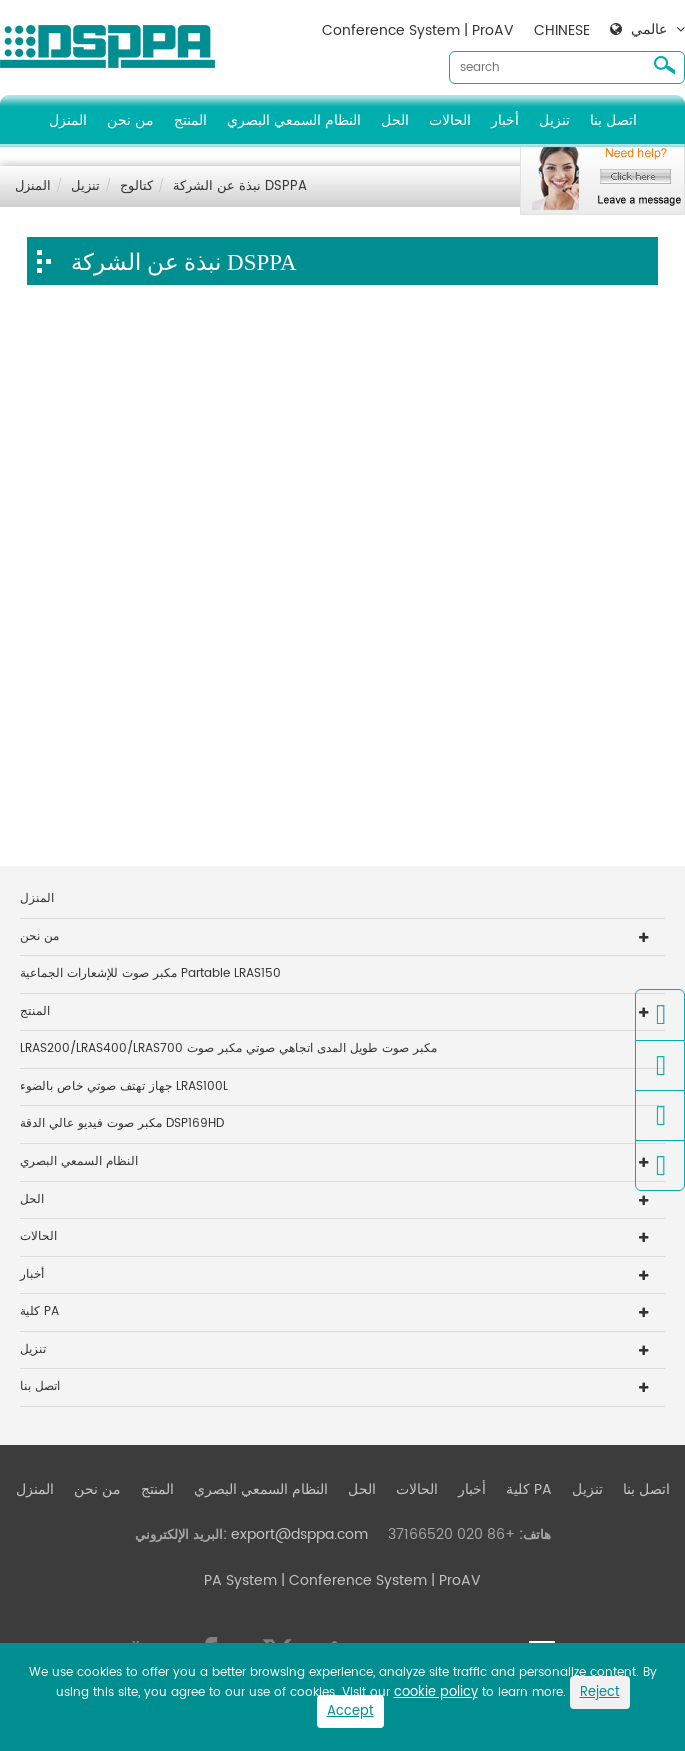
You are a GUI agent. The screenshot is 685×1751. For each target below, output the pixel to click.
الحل (395, 120)
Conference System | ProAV (418, 30)
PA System (240, 1580)
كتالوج (136, 186)
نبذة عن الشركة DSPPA (240, 186)
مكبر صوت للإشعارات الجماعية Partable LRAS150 (150, 973)
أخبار (505, 120)
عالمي (649, 30)
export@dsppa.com (299, 1534)
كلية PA (39, 1311)
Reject (600, 1692)
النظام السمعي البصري (294, 120)
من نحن (130, 120)
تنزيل (554, 120)
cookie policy (436, 1692)
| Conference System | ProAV (379, 1580)
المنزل (68, 120)
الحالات (450, 120)
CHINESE (562, 30)
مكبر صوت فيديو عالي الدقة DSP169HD (122, 1123)
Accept (350, 1711)
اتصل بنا (613, 120)
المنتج (190, 120)
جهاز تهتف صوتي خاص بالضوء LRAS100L (124, 1086)
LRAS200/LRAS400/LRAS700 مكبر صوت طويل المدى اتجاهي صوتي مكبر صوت (228, 1048)
